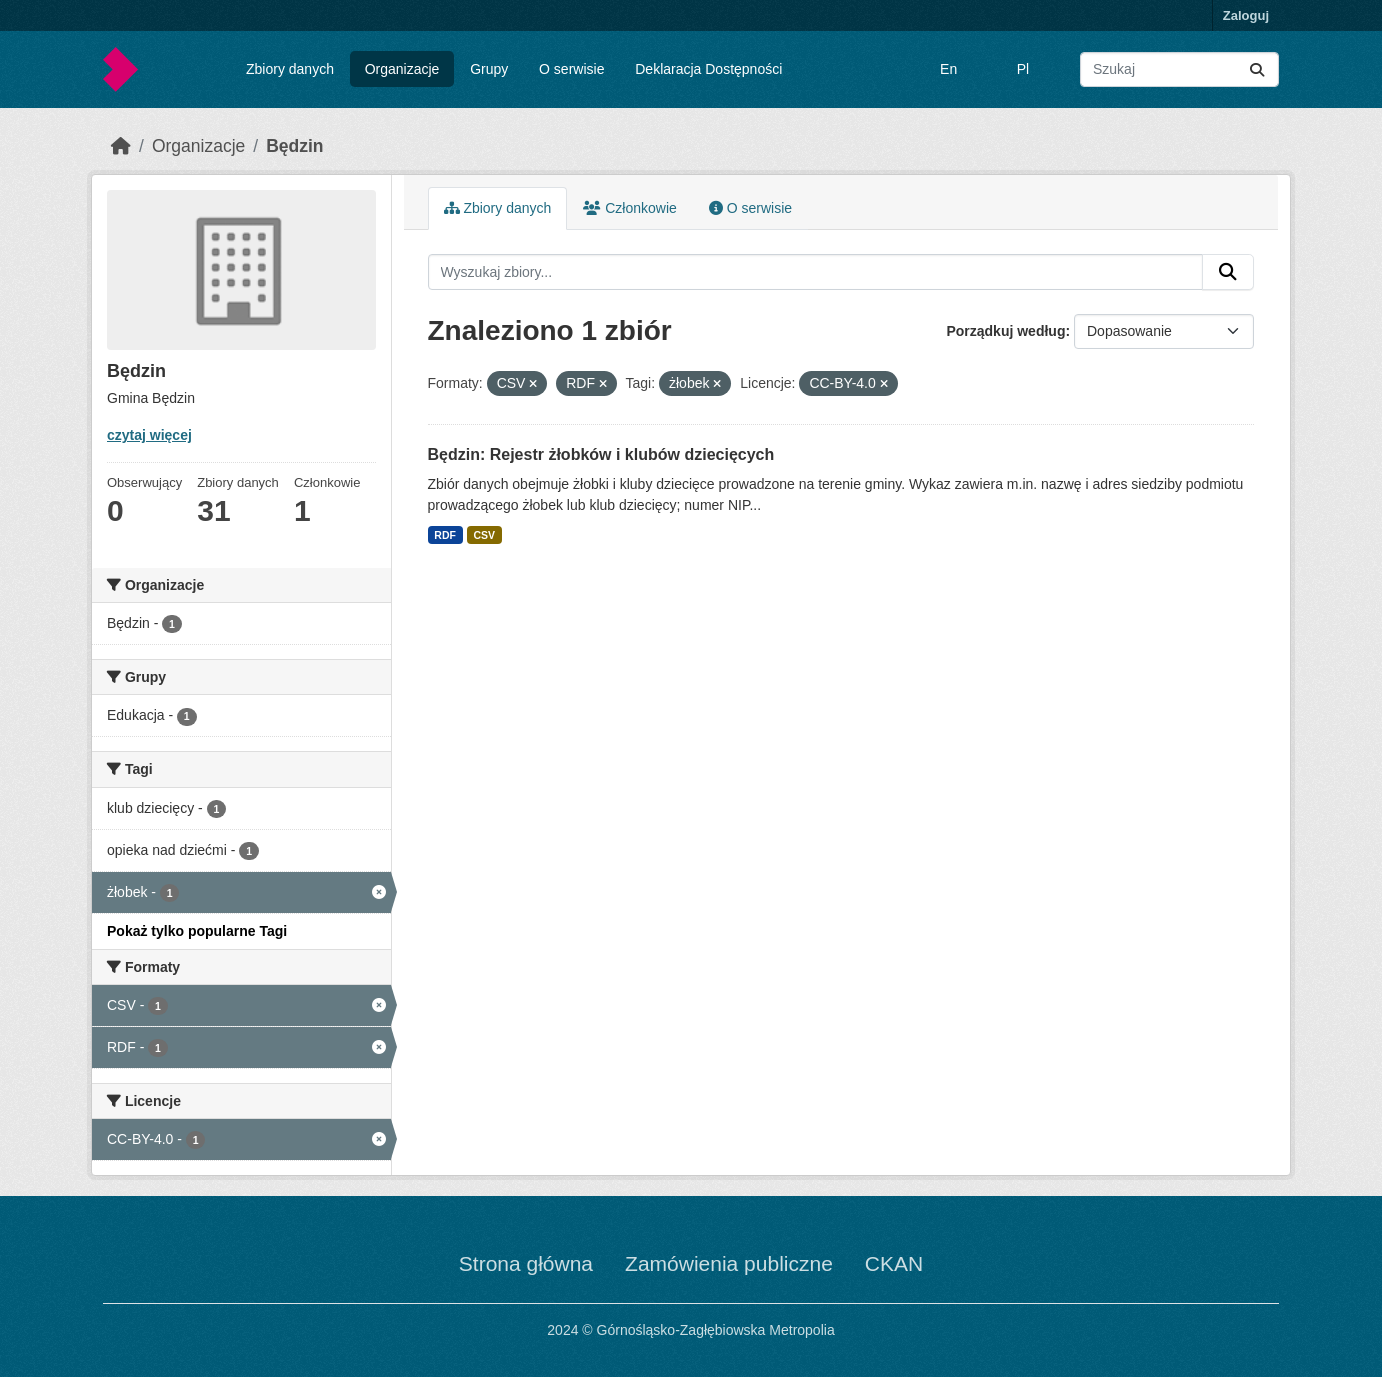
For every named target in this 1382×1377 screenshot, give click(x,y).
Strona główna (526, 1263)
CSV (484, 535)
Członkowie (629, 208)
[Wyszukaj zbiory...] (1179, 69)
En (948, 69)
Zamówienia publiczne (729, 1263)
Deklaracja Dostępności (708, 69)
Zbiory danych (290, 69)
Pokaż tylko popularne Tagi (197, 931)
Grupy (489, 69)
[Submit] (1257, 69)
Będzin (294, 146)
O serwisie (571, 69)
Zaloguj (1246, 15)
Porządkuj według (1005, 331)
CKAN (894, 1263)
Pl (1023, 69)
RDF (445, 535)
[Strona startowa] (121, 146)
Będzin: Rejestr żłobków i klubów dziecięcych (601, 454)
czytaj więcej (149, 435)
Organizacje (402, 69)
